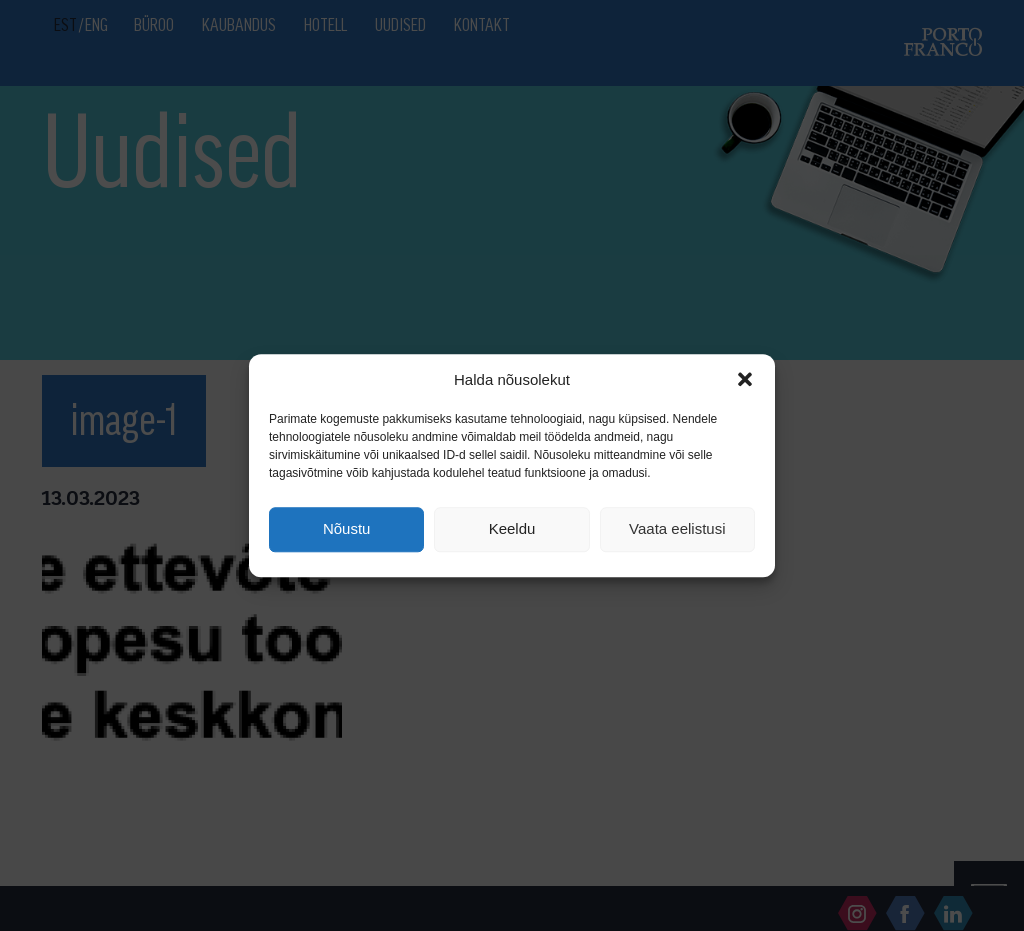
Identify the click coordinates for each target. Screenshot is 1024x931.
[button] (745, 379)
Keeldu (512, 529)
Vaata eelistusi (677, 529)
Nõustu (347, 529)
